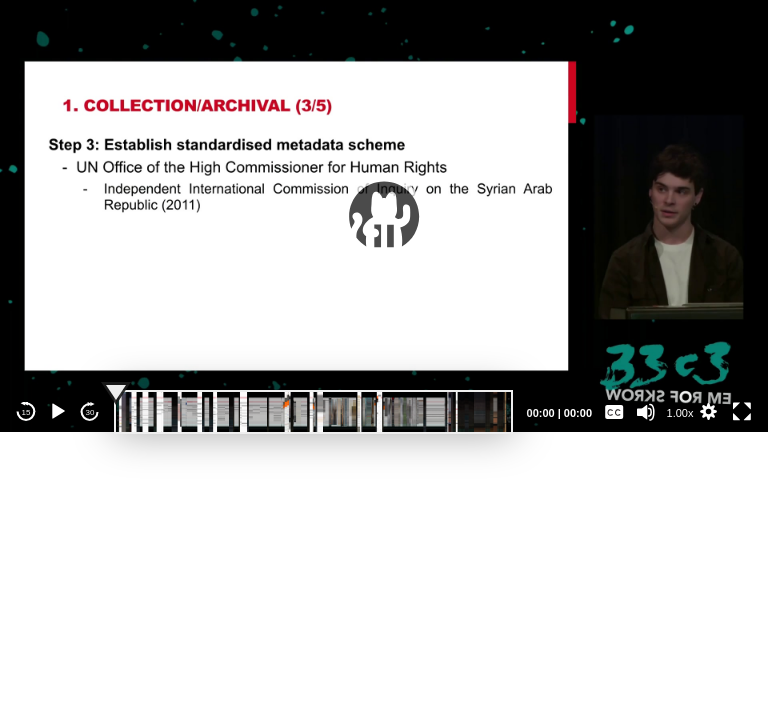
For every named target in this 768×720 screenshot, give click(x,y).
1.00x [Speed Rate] (680, 413)
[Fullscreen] (742, 412)
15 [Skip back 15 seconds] (26, 412)
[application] (384, 216)
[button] (384, 216)
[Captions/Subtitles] (614, 412)
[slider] (313, 412)
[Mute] (646, 412)
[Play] (58, 412)
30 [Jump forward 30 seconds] (90, 412)
